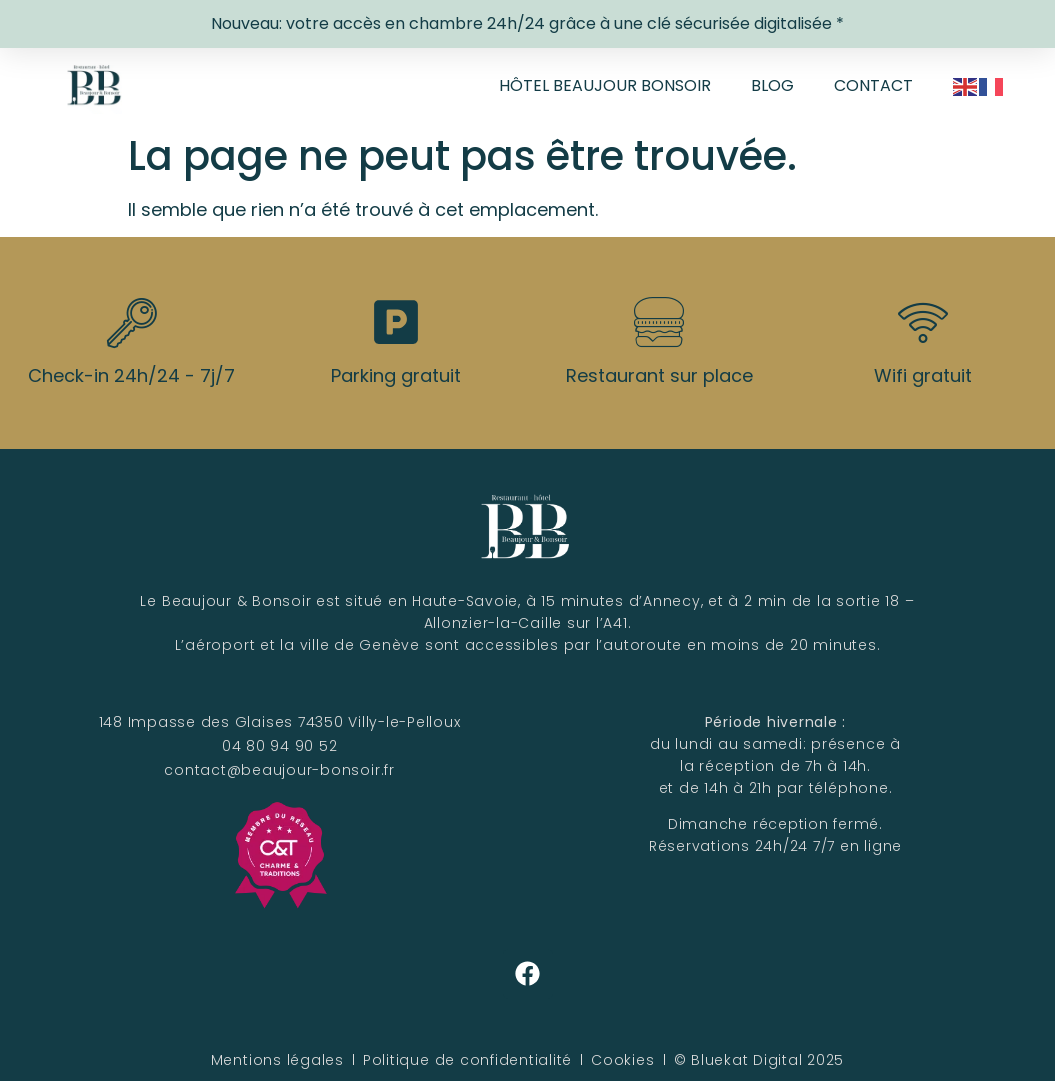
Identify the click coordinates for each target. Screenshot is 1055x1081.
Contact (873, 85)
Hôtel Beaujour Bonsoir (605, 85)
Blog (772, 85)
